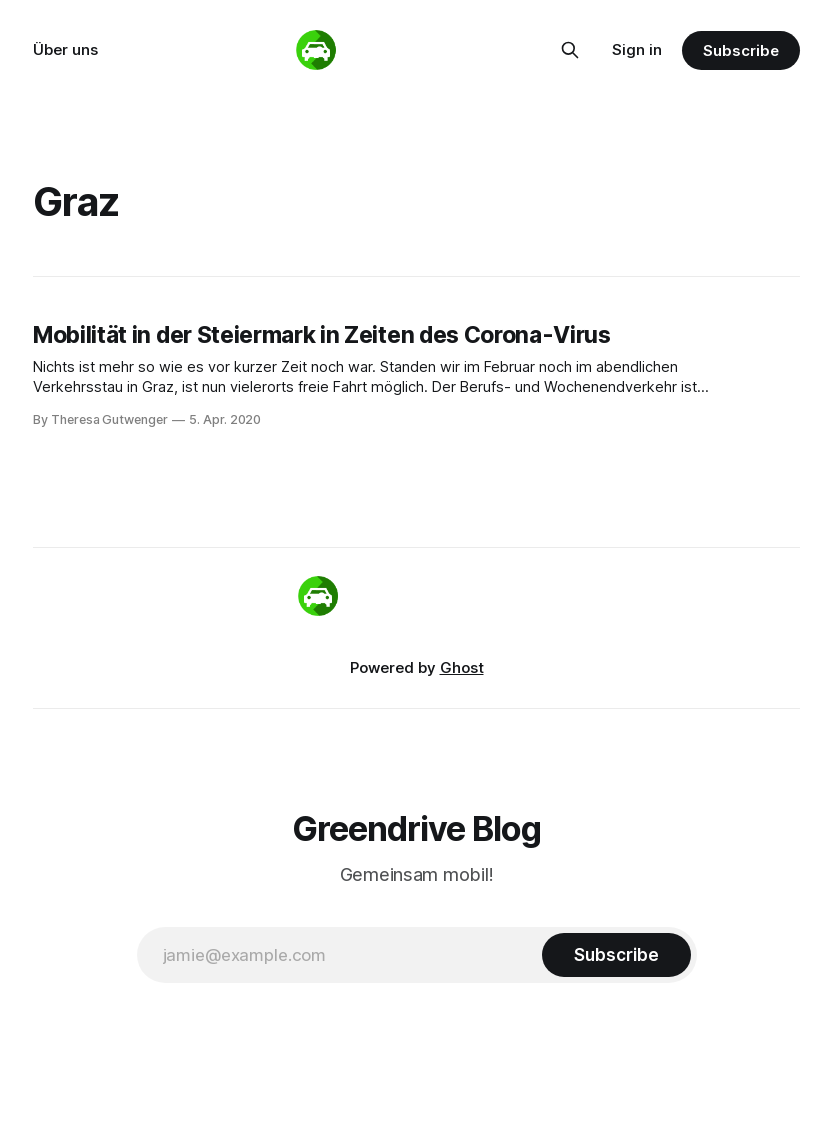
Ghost (462, 667)
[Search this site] (570, 50)
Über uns (65, 49)
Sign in (637, 49)
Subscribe (740, 50)
